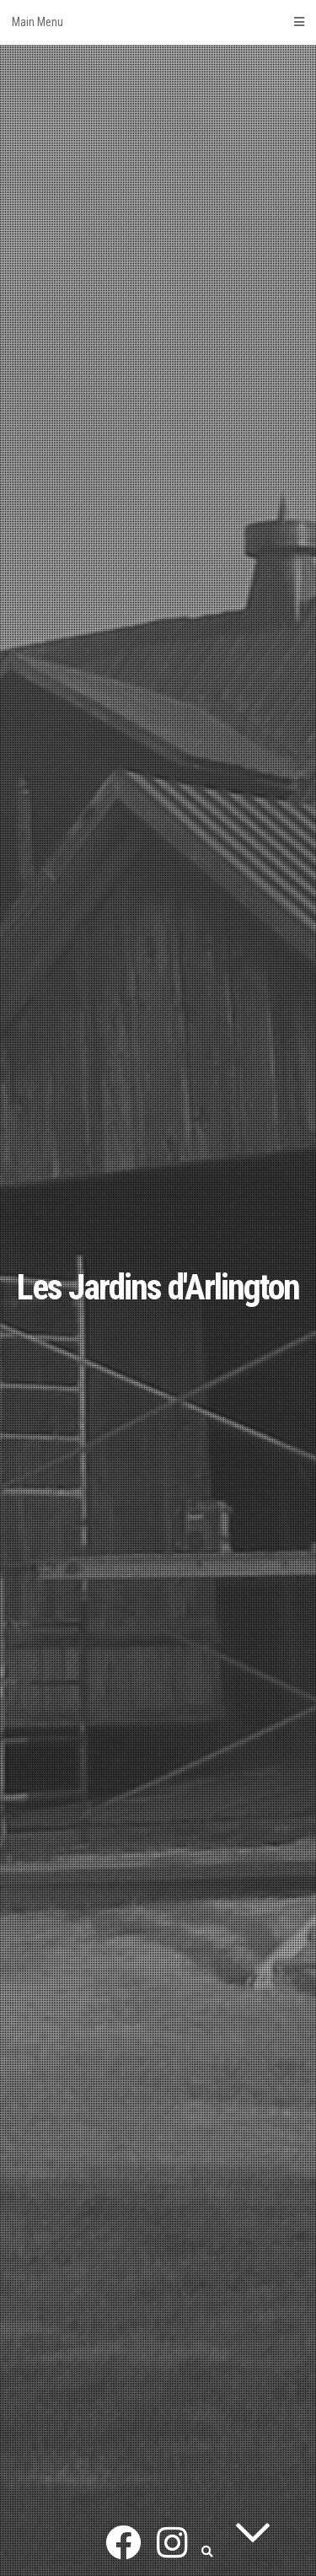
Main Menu (158, 22)
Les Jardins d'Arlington (158, 1287)
